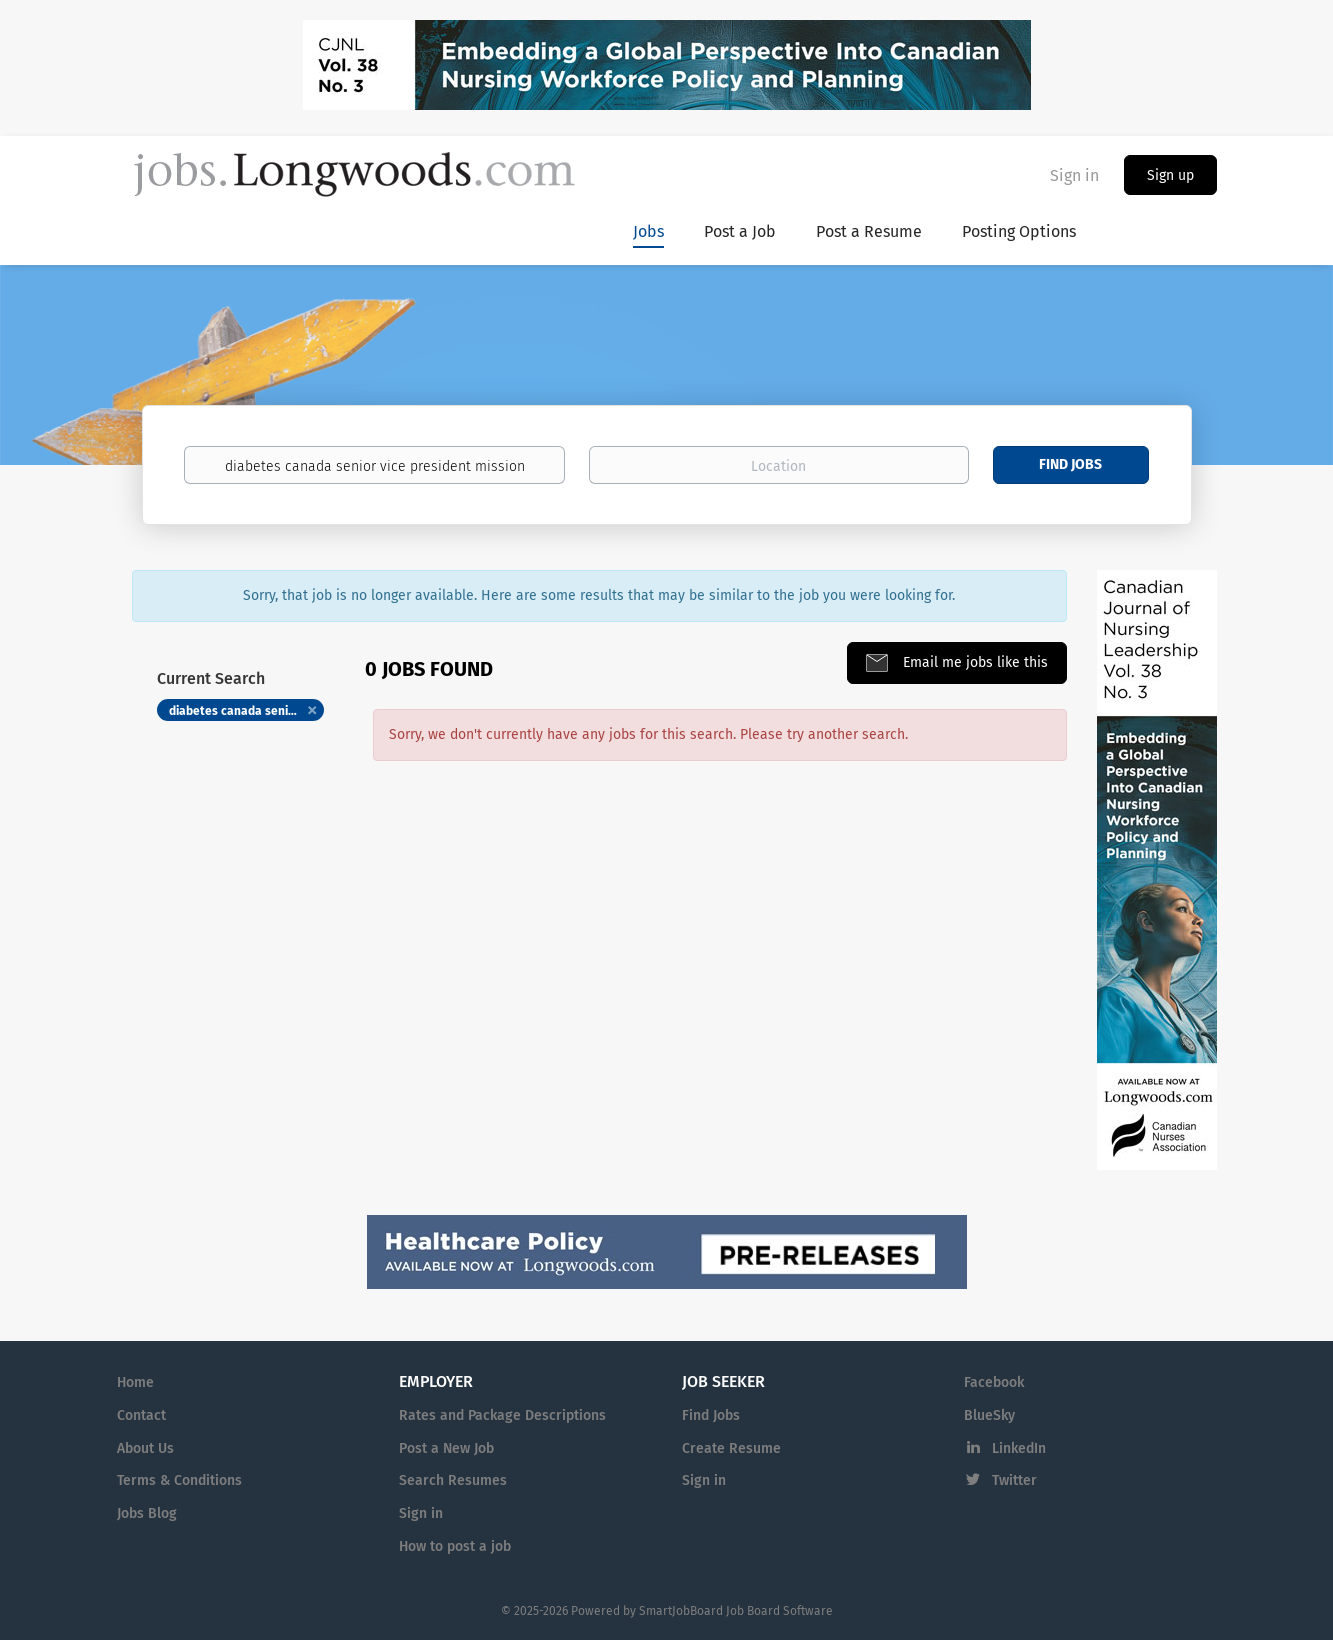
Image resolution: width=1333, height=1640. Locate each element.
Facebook (994, 1382)
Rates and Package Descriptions (502, 1415)
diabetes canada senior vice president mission (247, 711)
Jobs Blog (147, 1513)
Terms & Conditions (179, 1480)
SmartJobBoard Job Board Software (736, 1611)
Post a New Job (446, 1448)
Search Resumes (453, 1480)
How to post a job (455, 1546)
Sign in (1074, 175)
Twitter (1014, 1480)
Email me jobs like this (973, 662)
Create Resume (731, 1448)
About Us (145, 1448)
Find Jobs (1070, 464)
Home (135, 1382)
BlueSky (989, 1415)
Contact (141, 1415)
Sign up (1170, 175)
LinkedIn (1019, 1448)
